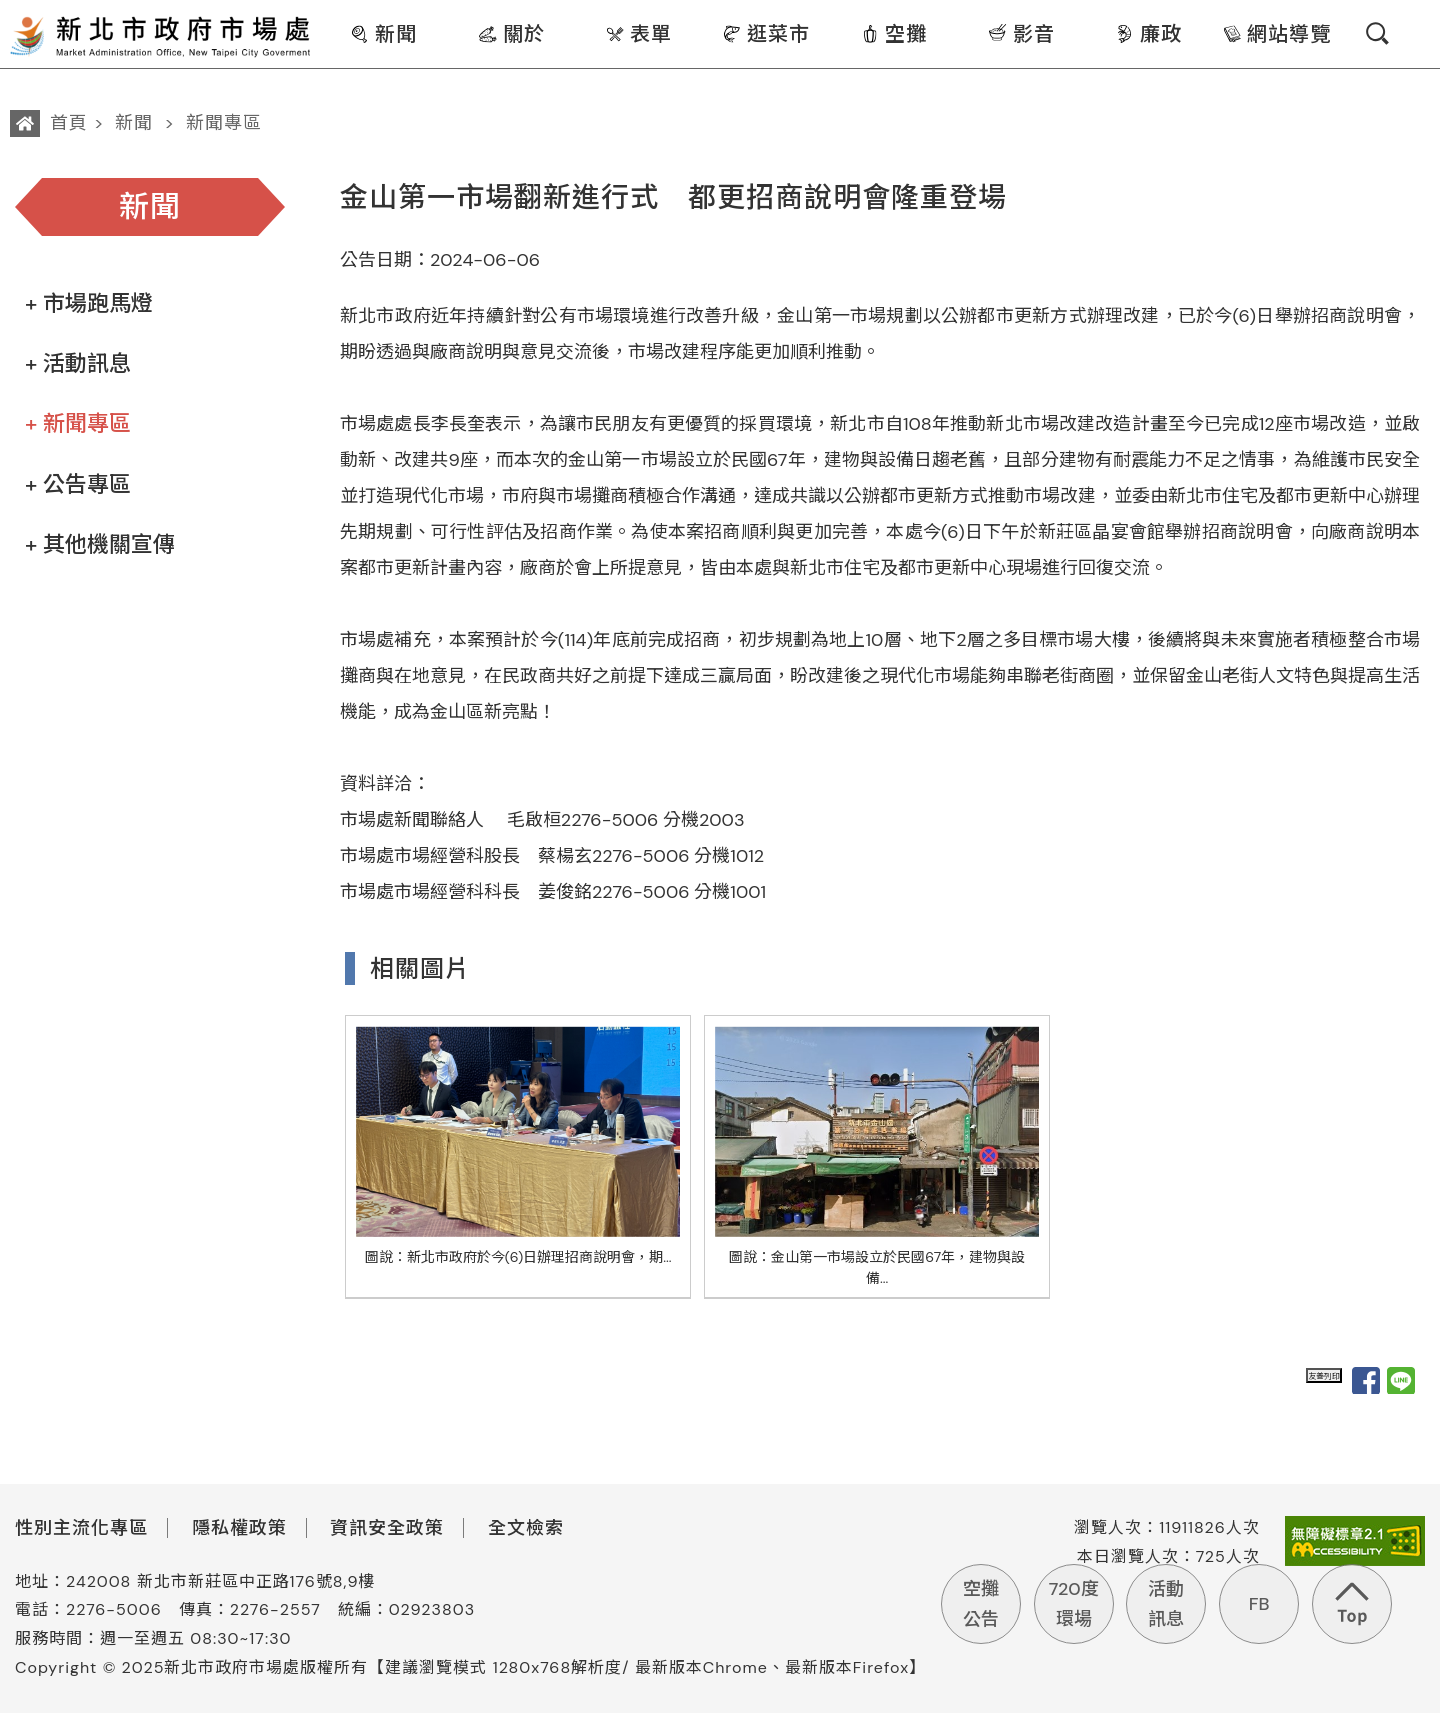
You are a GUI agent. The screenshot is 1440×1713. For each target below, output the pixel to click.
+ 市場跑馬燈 (89, 303)
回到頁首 (1352, 1604)
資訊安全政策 (387, 1528)
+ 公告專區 (78, 484)
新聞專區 (224, 123)
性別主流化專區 (81, 1528)
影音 (1021, 34)
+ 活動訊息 (78, 363)
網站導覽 (1276, 34)
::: (326, 13)
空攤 (893, 34)
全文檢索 (526, 1528)
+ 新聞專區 (78, 423)
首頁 (69, 123)
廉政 (1148, 34)
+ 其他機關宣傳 (100, 544)
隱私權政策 (239, 1528)
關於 (511, 34)
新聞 (383, 34)
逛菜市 (766, 34)
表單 (638, 34)
